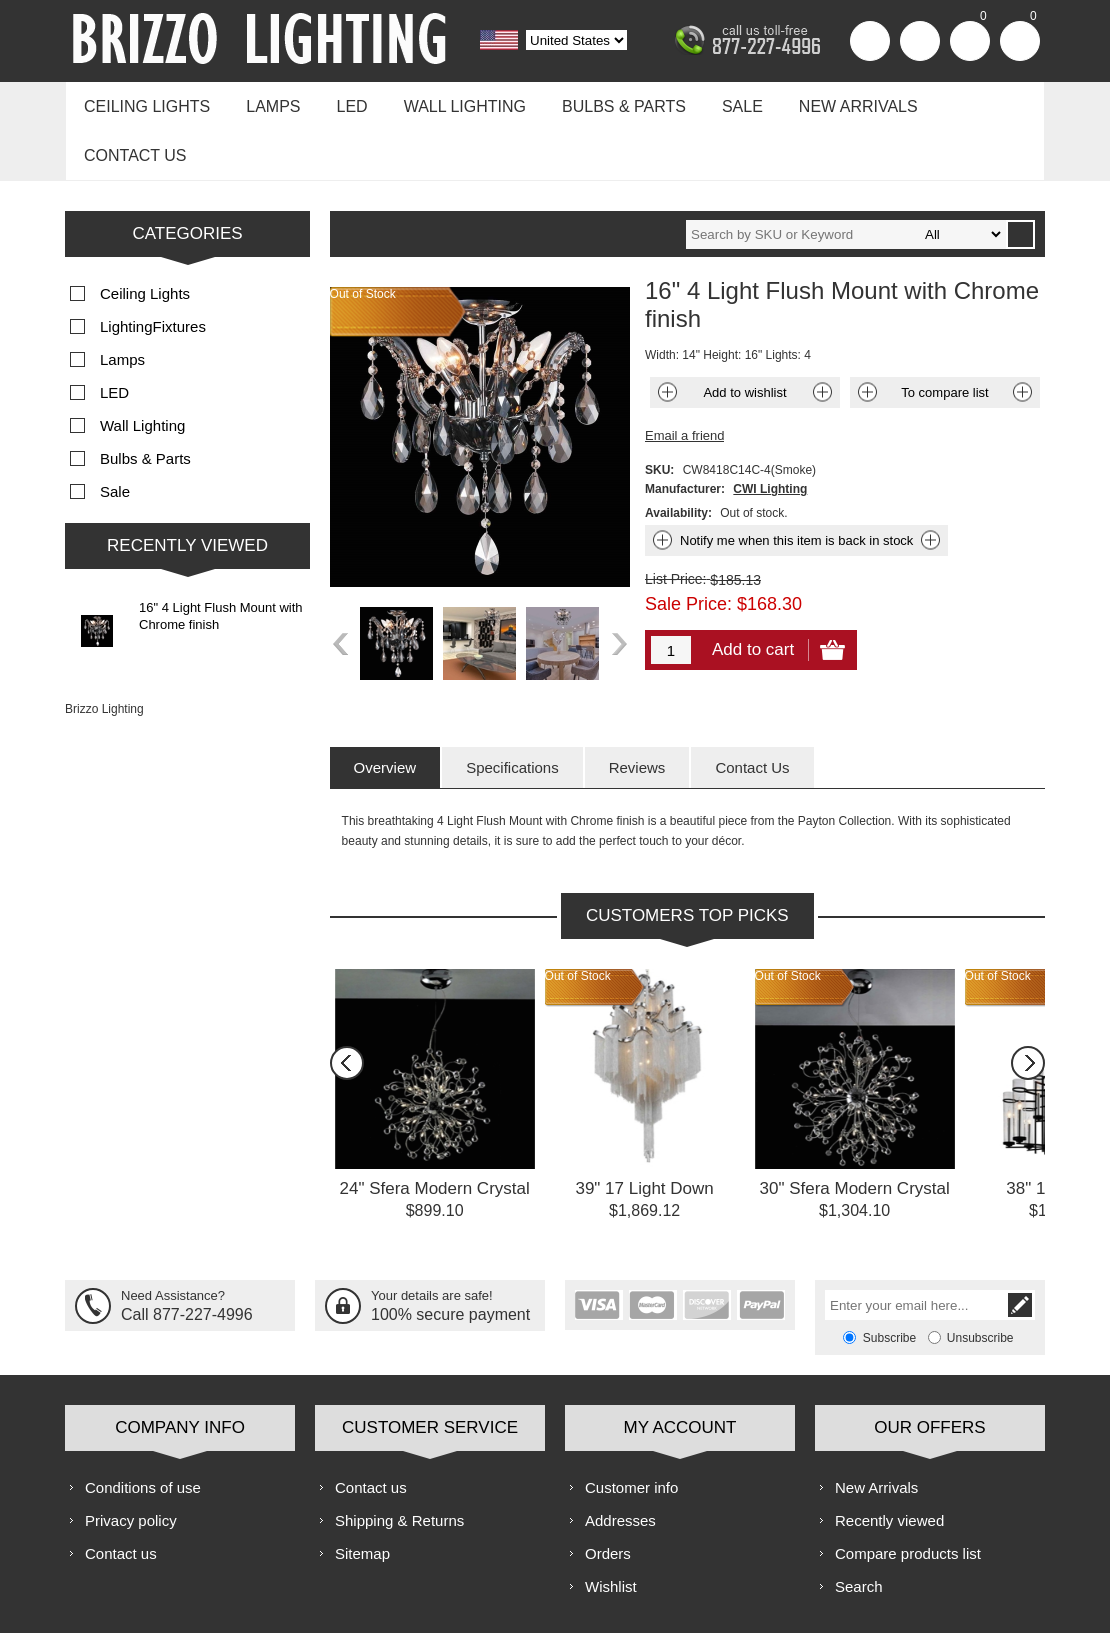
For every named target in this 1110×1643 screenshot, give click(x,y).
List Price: (675, 521)
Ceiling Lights (144, 101)
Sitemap (362, 1495)
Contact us (967, 101)
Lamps (265, 101)
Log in (920, 41)
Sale (714, 101)
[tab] (385, 709)
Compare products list (908, 1495)
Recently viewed (889, 1462)
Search (859, 1528)
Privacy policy (131, 1462)
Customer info (631, 1429)
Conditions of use (143, 1429)
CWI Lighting (770, 431)
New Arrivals (825, 101)
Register (870, 41)
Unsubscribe (980, 1280)
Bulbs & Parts (601, 101)
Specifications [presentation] (512, 709)
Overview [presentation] (385, 709)
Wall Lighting (447, 101)
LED (339, 101)
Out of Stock (578, 918)
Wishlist (611, 1528)
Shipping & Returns (399, 1462)
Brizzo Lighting (104, 651)
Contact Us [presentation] (752, 709)
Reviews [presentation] (637, 709)
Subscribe (889, 1280)
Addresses (620, 1462)
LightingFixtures (153, 268)
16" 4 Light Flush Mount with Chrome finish (221, 558)
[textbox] (846, 176)
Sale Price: (688, 546)
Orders (608, 1495)
